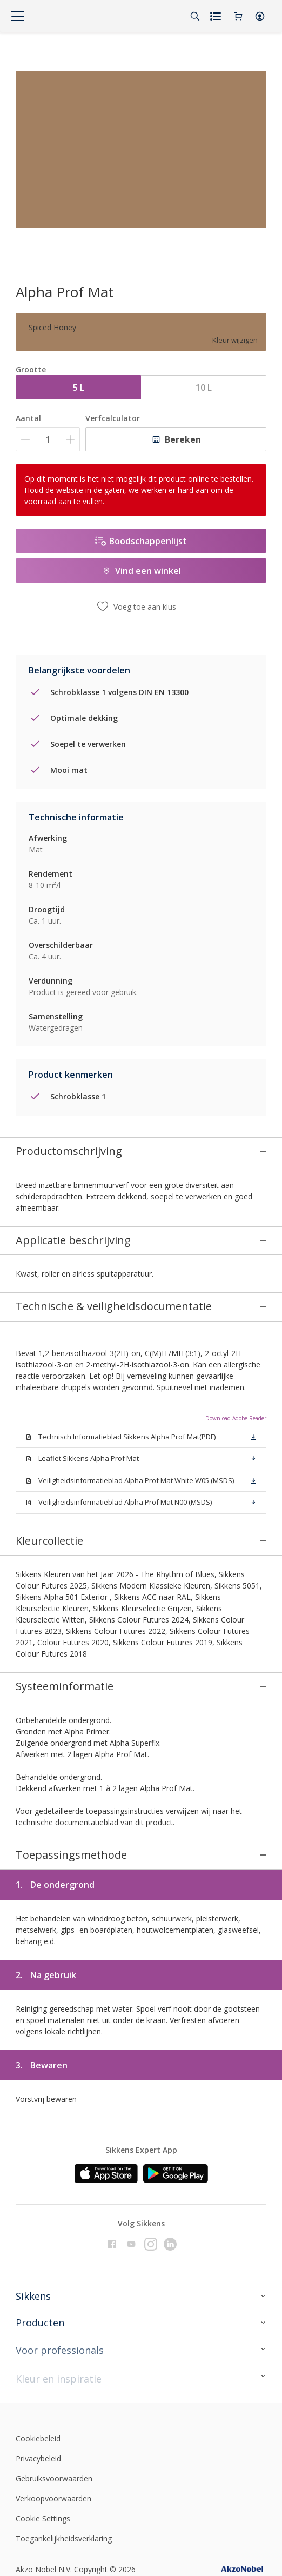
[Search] (195, 16)
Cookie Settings (43, 2268)
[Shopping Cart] (238, 16)
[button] (259, 16)
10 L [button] (204, 387)
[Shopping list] (216, 16)
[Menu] (17, 16)
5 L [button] (78, 387)
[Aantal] (48, 439)
